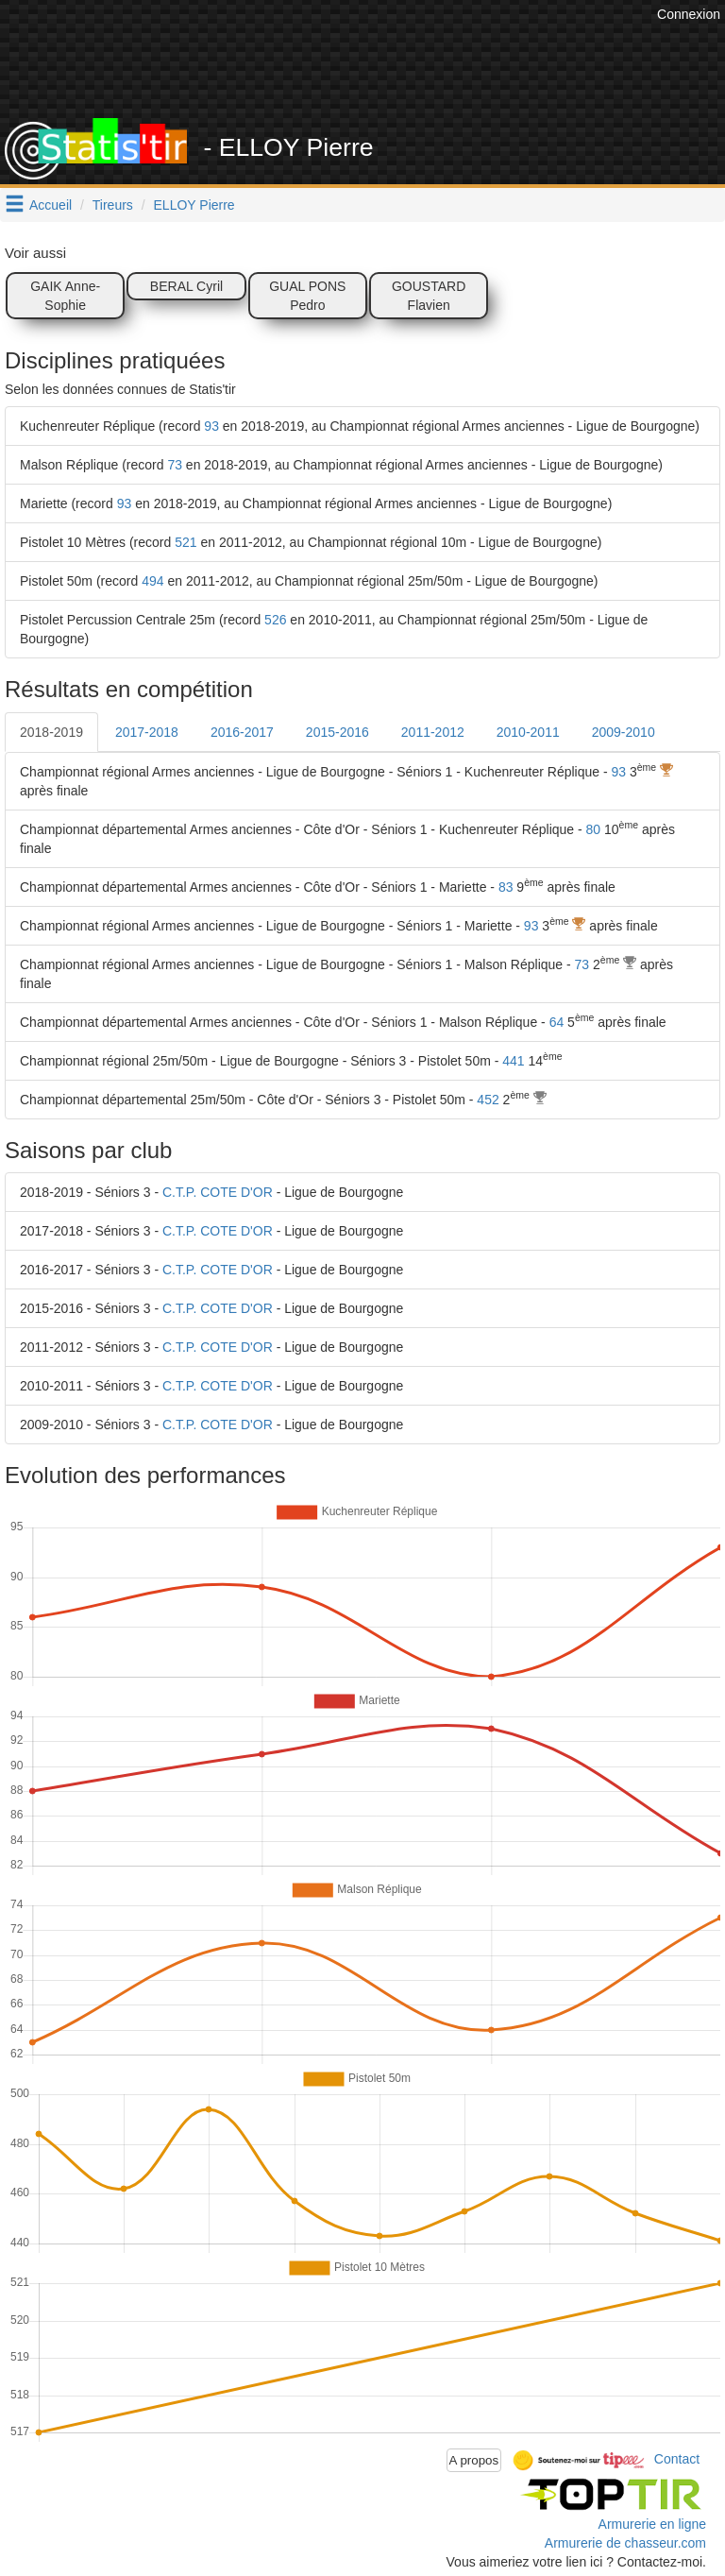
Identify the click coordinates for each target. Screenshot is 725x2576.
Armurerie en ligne (652, 2524)
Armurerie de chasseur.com (625, 2542)
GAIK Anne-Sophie (65, 296)
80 (593, 829)
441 (513, 1060)
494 (152, 581)
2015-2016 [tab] (337, 732)
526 (275, 619)
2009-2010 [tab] (623, 732)
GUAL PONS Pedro (307, 296)
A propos (474, 2460)
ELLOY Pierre (194, 205)
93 (211, 426)
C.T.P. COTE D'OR (217, 1192)
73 (174, 464)
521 (185, 542)
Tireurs (113, 205)
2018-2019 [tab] (51, 732)
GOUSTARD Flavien (428, 296)
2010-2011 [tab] (528, 732)
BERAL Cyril (186, 286)
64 (557, 1022)
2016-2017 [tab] (242, 732)
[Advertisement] (376, 70)
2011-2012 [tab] (432, 732)
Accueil (50, 205)
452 (487, 1099)
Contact (677, 2458)
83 (506, 887)
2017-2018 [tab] (146, 732)
